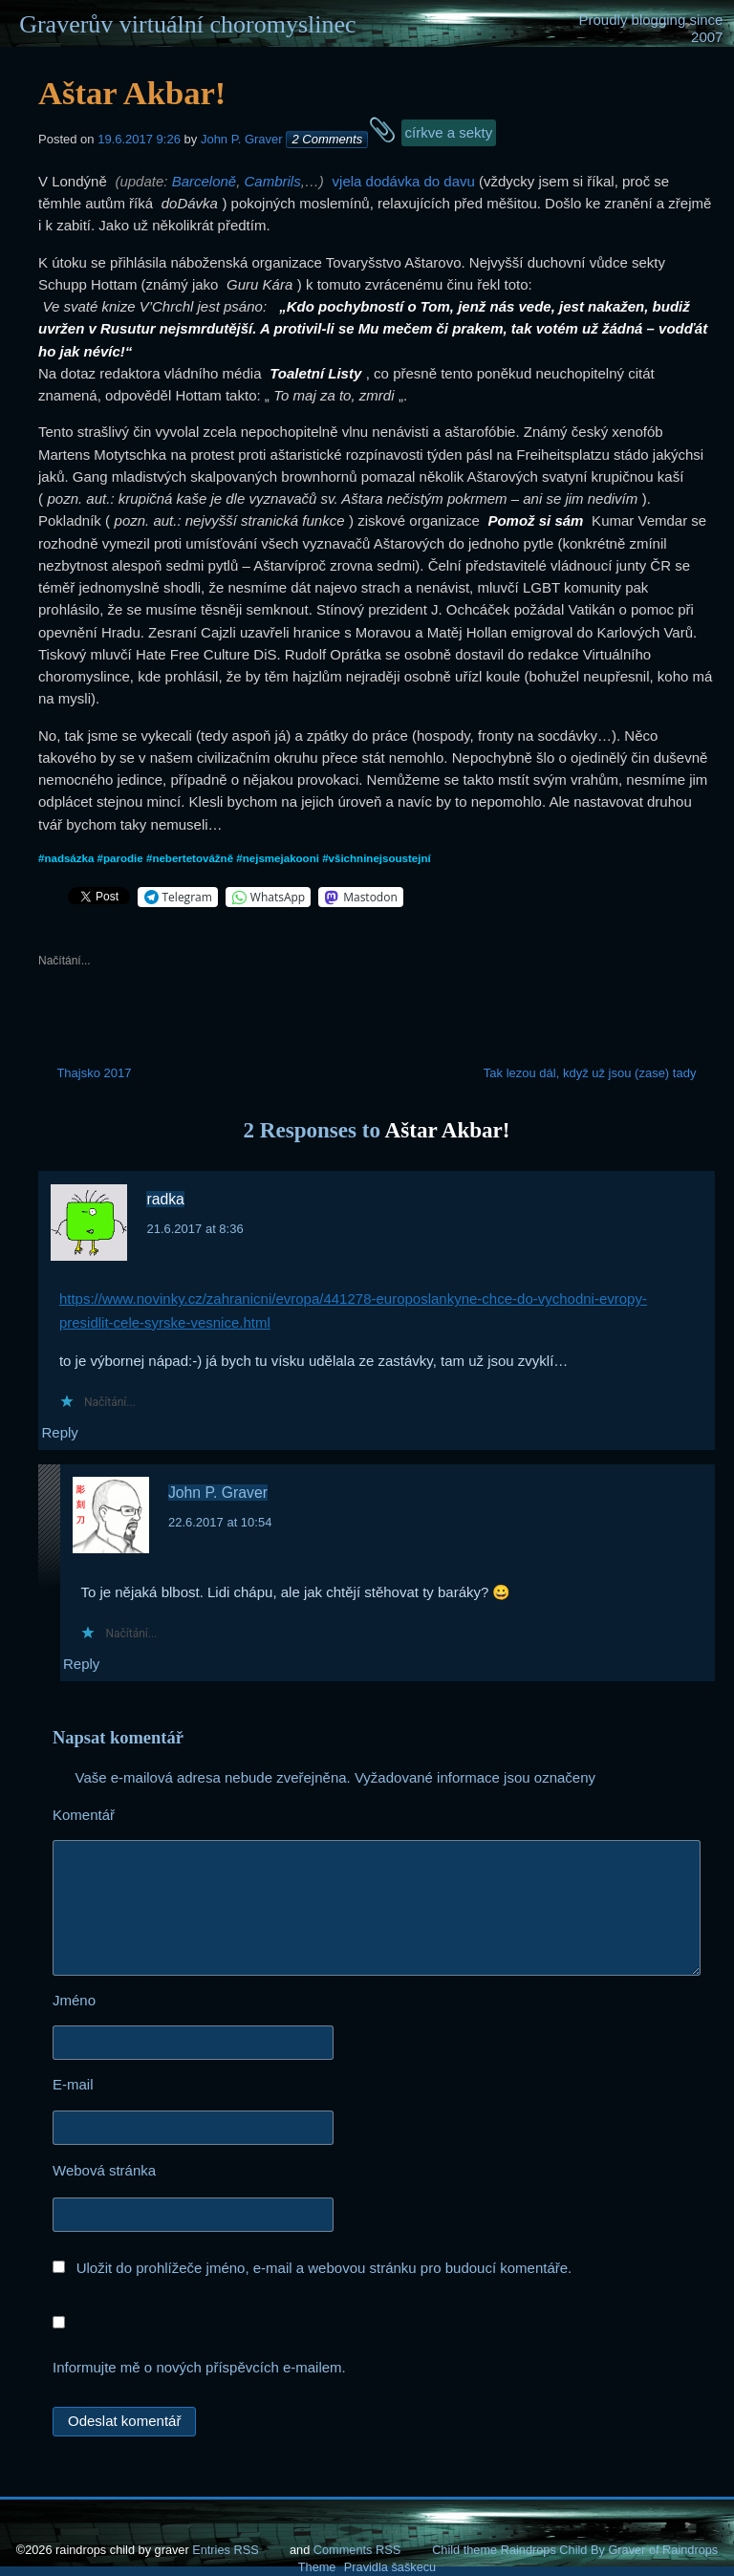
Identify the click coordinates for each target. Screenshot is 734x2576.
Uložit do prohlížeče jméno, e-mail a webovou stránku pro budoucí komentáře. (324, 2268)
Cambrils (273, 181)
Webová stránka (104, 2170)
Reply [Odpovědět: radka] (59, 1432)
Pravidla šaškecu (390, 2567)
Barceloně (204, 181)
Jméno (129, 2002)
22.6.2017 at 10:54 (219, 1522)
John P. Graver (242, 139)
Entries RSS (225, 2550)
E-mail (128, 2086)
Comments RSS (356, 2550)
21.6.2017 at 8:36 (194, 1229)
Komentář (139, 1817)
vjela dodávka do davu (404, 181)
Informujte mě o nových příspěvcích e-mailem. (199, 2367)
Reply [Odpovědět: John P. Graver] (81, 1664)
